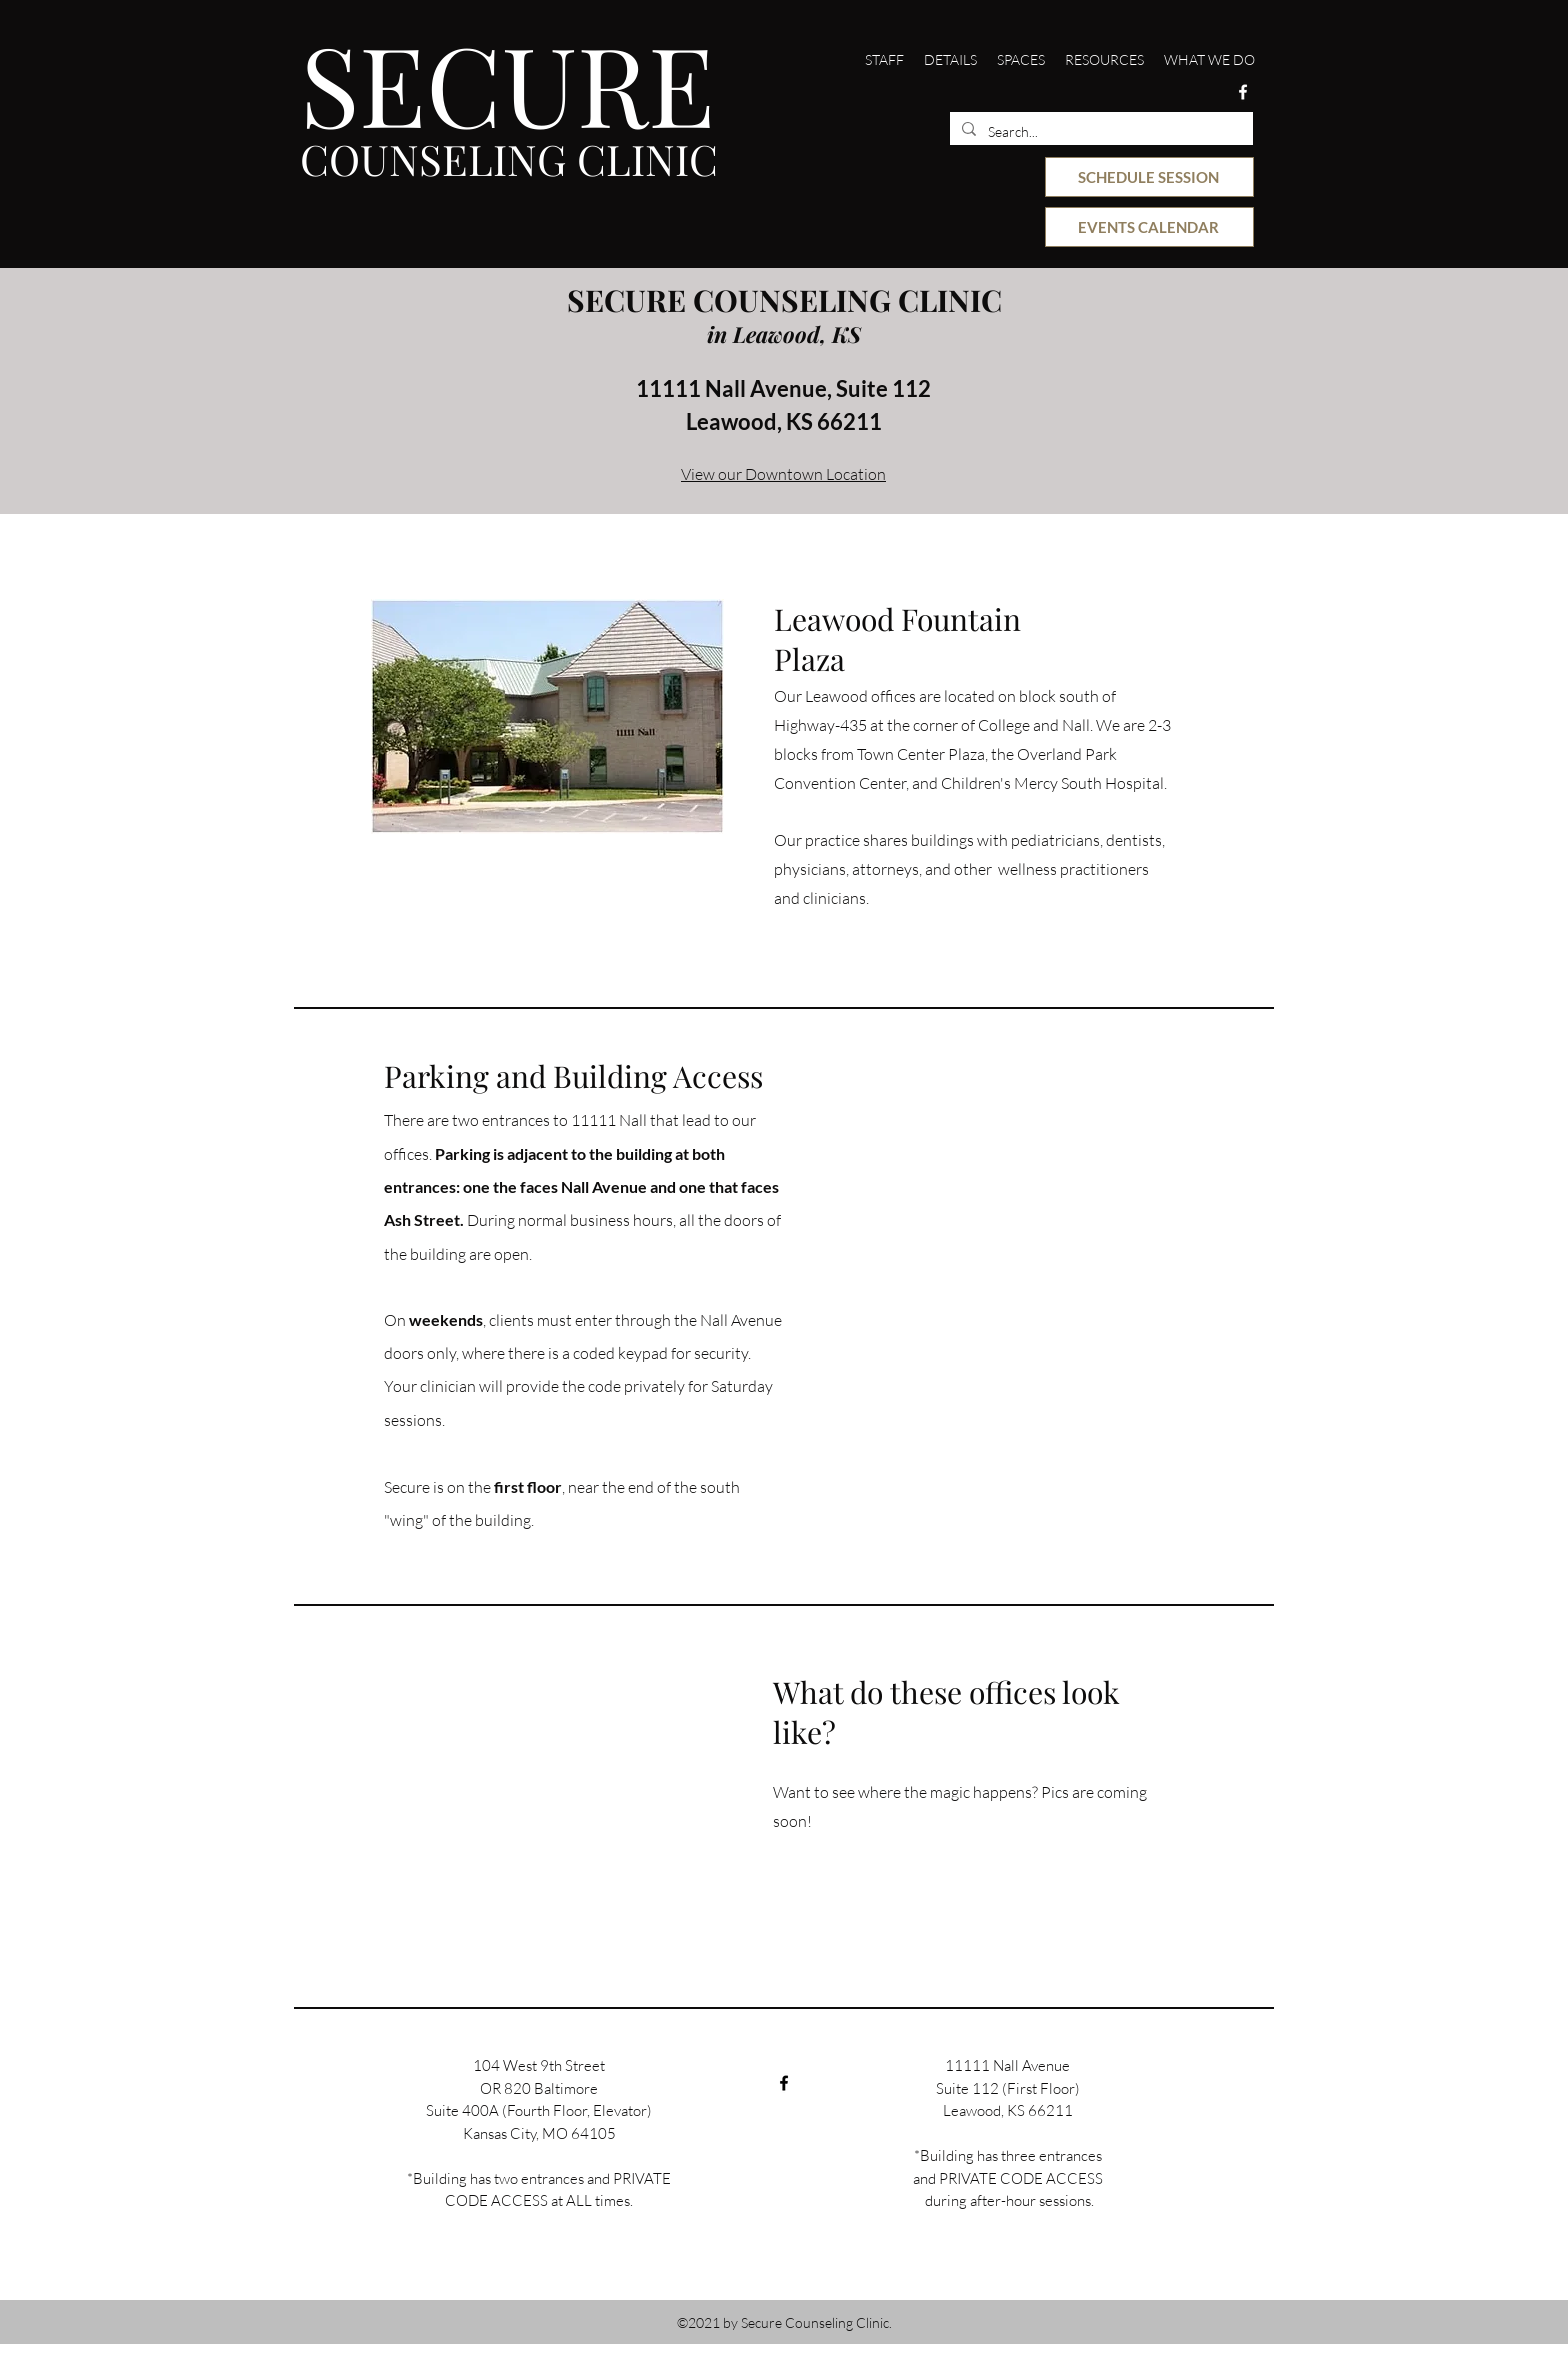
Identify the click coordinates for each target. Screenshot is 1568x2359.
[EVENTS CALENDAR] (1149, 227)
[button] (884, 60)
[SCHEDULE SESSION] (1149, 177)
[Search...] (1099, 132)
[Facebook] (1243, 92)
